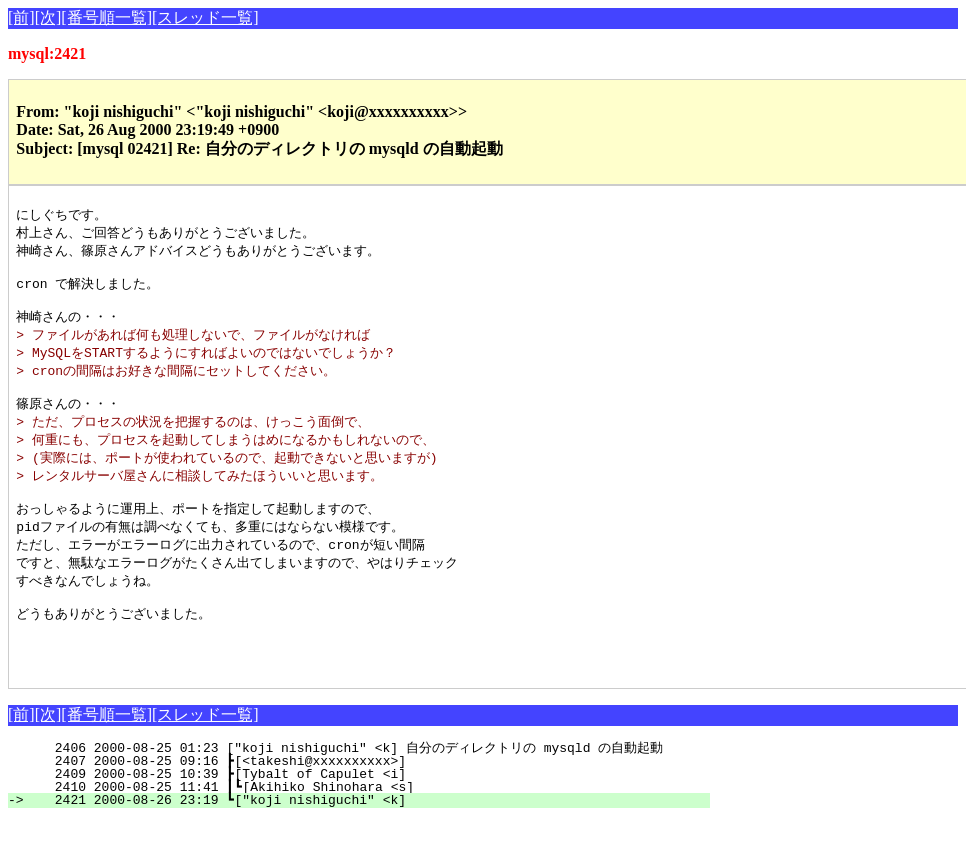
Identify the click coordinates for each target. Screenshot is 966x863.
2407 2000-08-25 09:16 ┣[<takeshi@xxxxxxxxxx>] (370, 804)
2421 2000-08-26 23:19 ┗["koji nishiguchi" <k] (370, 843)
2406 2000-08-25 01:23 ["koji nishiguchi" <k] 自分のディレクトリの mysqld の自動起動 (354, 791)
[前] (21, 17)
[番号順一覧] (106, 17)
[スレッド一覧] (205, 17)
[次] (48, 17)
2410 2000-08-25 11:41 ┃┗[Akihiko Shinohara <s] (366, 830)
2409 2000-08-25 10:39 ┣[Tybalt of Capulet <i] (370, 817)
